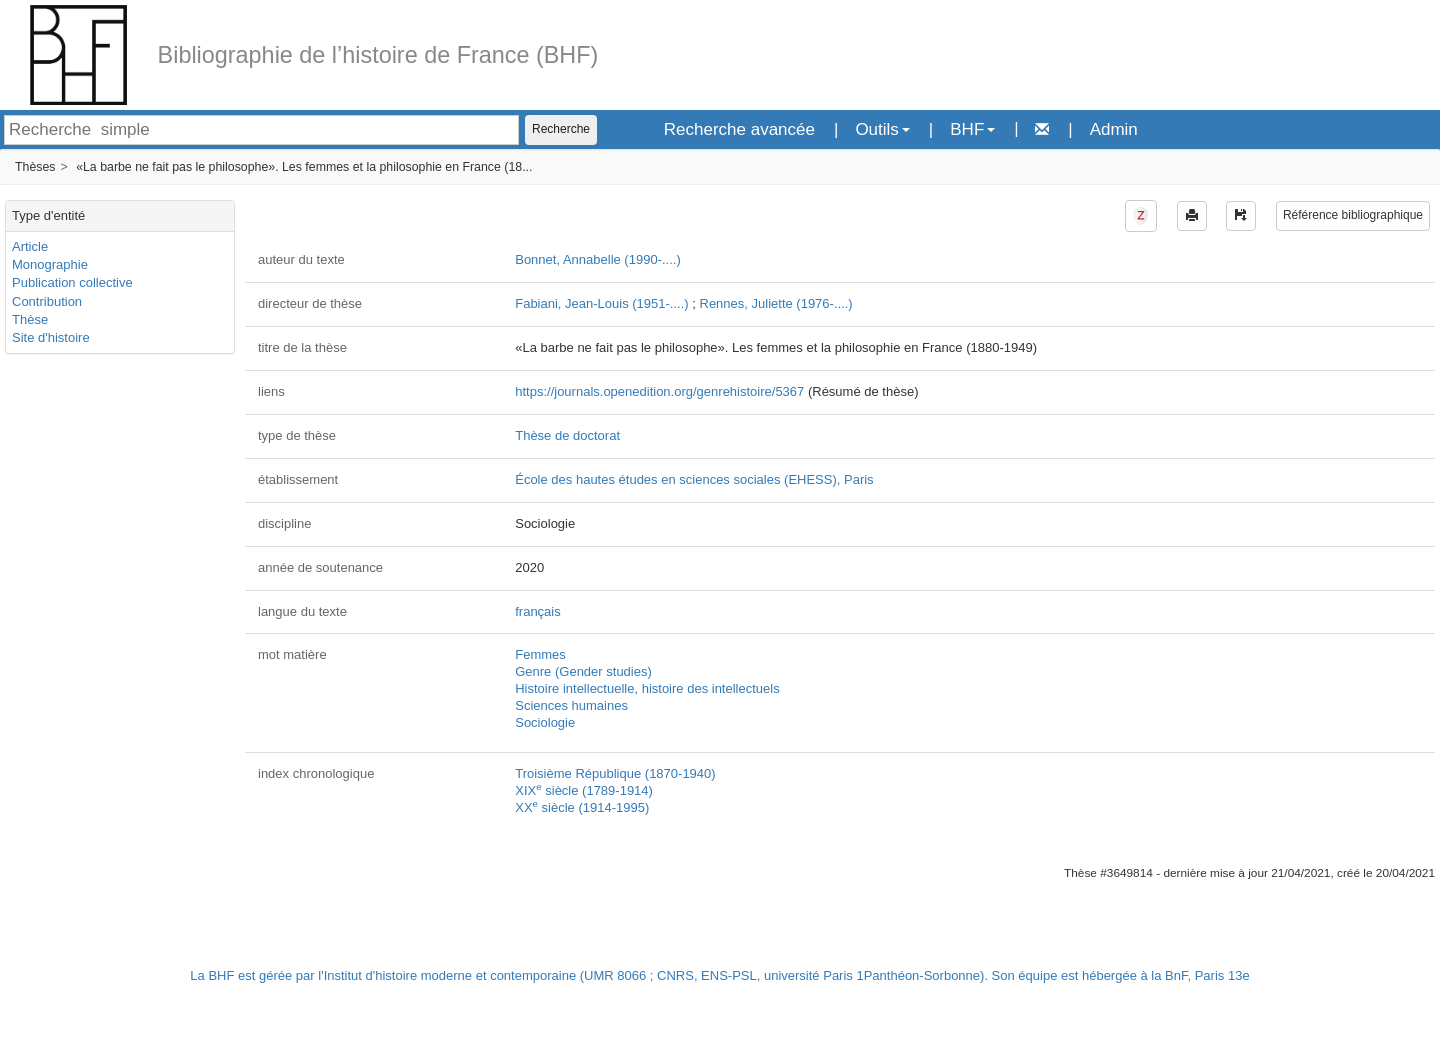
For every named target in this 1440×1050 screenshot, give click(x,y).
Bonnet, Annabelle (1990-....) (598, 259)
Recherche (561, 129)
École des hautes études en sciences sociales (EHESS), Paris (694, 479)
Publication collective (72, 282)
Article (30, 246)
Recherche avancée (739, 129)
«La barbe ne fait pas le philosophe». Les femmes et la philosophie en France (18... (304, 167)
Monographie (50, 264)
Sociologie (545, 722)
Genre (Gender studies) (583, 671)
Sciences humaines (571, 705)
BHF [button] (972, 129)
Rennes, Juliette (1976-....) (776, 303)
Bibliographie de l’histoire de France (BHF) (378, 55)
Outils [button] (882, 129)
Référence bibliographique (1353, 215)
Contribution (47, 301)
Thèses (35, 167)
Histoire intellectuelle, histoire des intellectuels (647, 688)
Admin (1114, 129)
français (538, 611)
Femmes (540, 654)
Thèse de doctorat (567, 435)
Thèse (30, 319)
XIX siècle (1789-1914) (584, 790)
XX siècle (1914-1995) (582, 807)
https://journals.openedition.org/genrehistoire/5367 (659, 391)
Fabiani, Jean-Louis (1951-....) (601, 303)
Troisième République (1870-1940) (615, 773)
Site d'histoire (51, 337)
